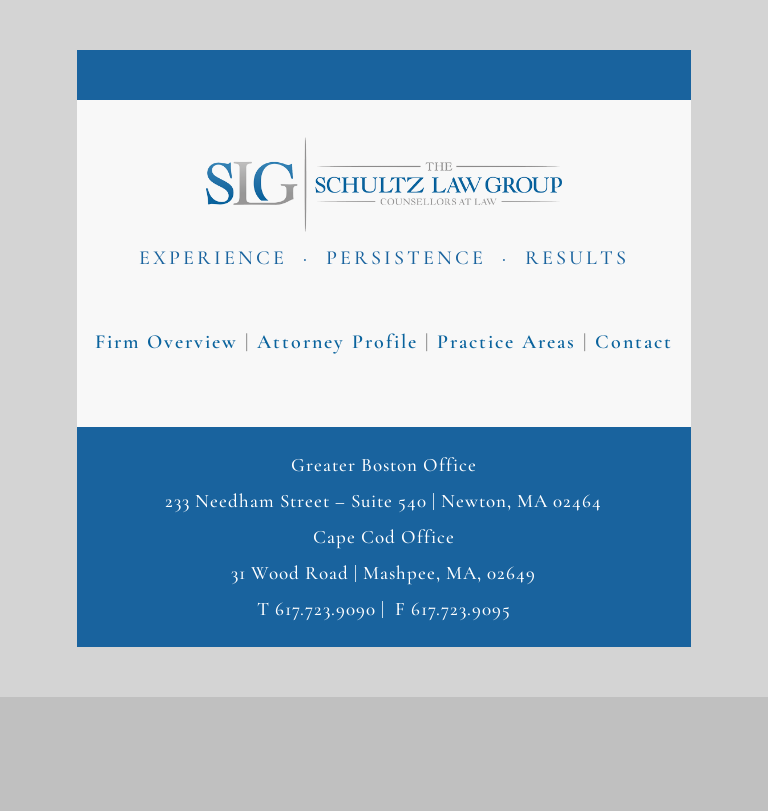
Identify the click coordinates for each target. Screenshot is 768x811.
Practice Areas (506, 342)
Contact (634, 342)
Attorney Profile (337, 342)
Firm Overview (166, 342)
